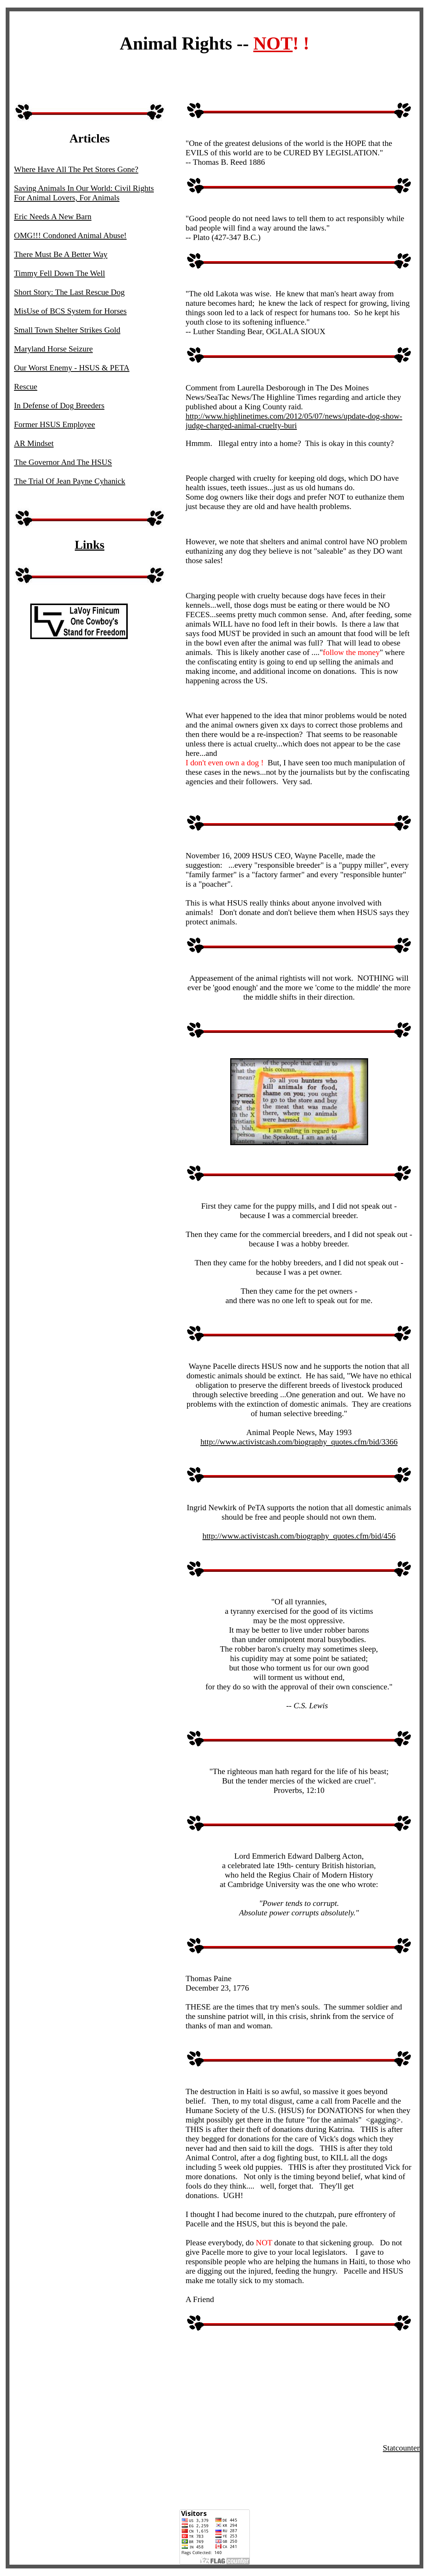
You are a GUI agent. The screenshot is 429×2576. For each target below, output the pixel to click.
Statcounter (401, 2447)
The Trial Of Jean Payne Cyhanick (69, 481)
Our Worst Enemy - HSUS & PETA (71, 367)
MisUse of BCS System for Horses (70, 311)
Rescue (25, 386)
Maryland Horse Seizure (53, 348)
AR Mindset (34, 443)
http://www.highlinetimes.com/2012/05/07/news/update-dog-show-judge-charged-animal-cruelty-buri (294, 421)
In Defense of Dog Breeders (59, 405)
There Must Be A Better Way (60, 254)
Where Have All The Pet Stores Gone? (76, 169)
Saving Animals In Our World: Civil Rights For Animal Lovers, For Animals (84, 193)
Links (89, 544)
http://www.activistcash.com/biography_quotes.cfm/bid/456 (298, 1535)
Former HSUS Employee (54, 424)
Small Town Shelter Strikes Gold (67, 329)
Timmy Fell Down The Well (59, 273)
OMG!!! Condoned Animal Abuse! (70, 235)
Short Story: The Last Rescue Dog (69, 292)
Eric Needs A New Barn (52, 216)
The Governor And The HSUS (63, 462)
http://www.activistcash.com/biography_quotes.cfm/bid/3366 (299, 1441)
